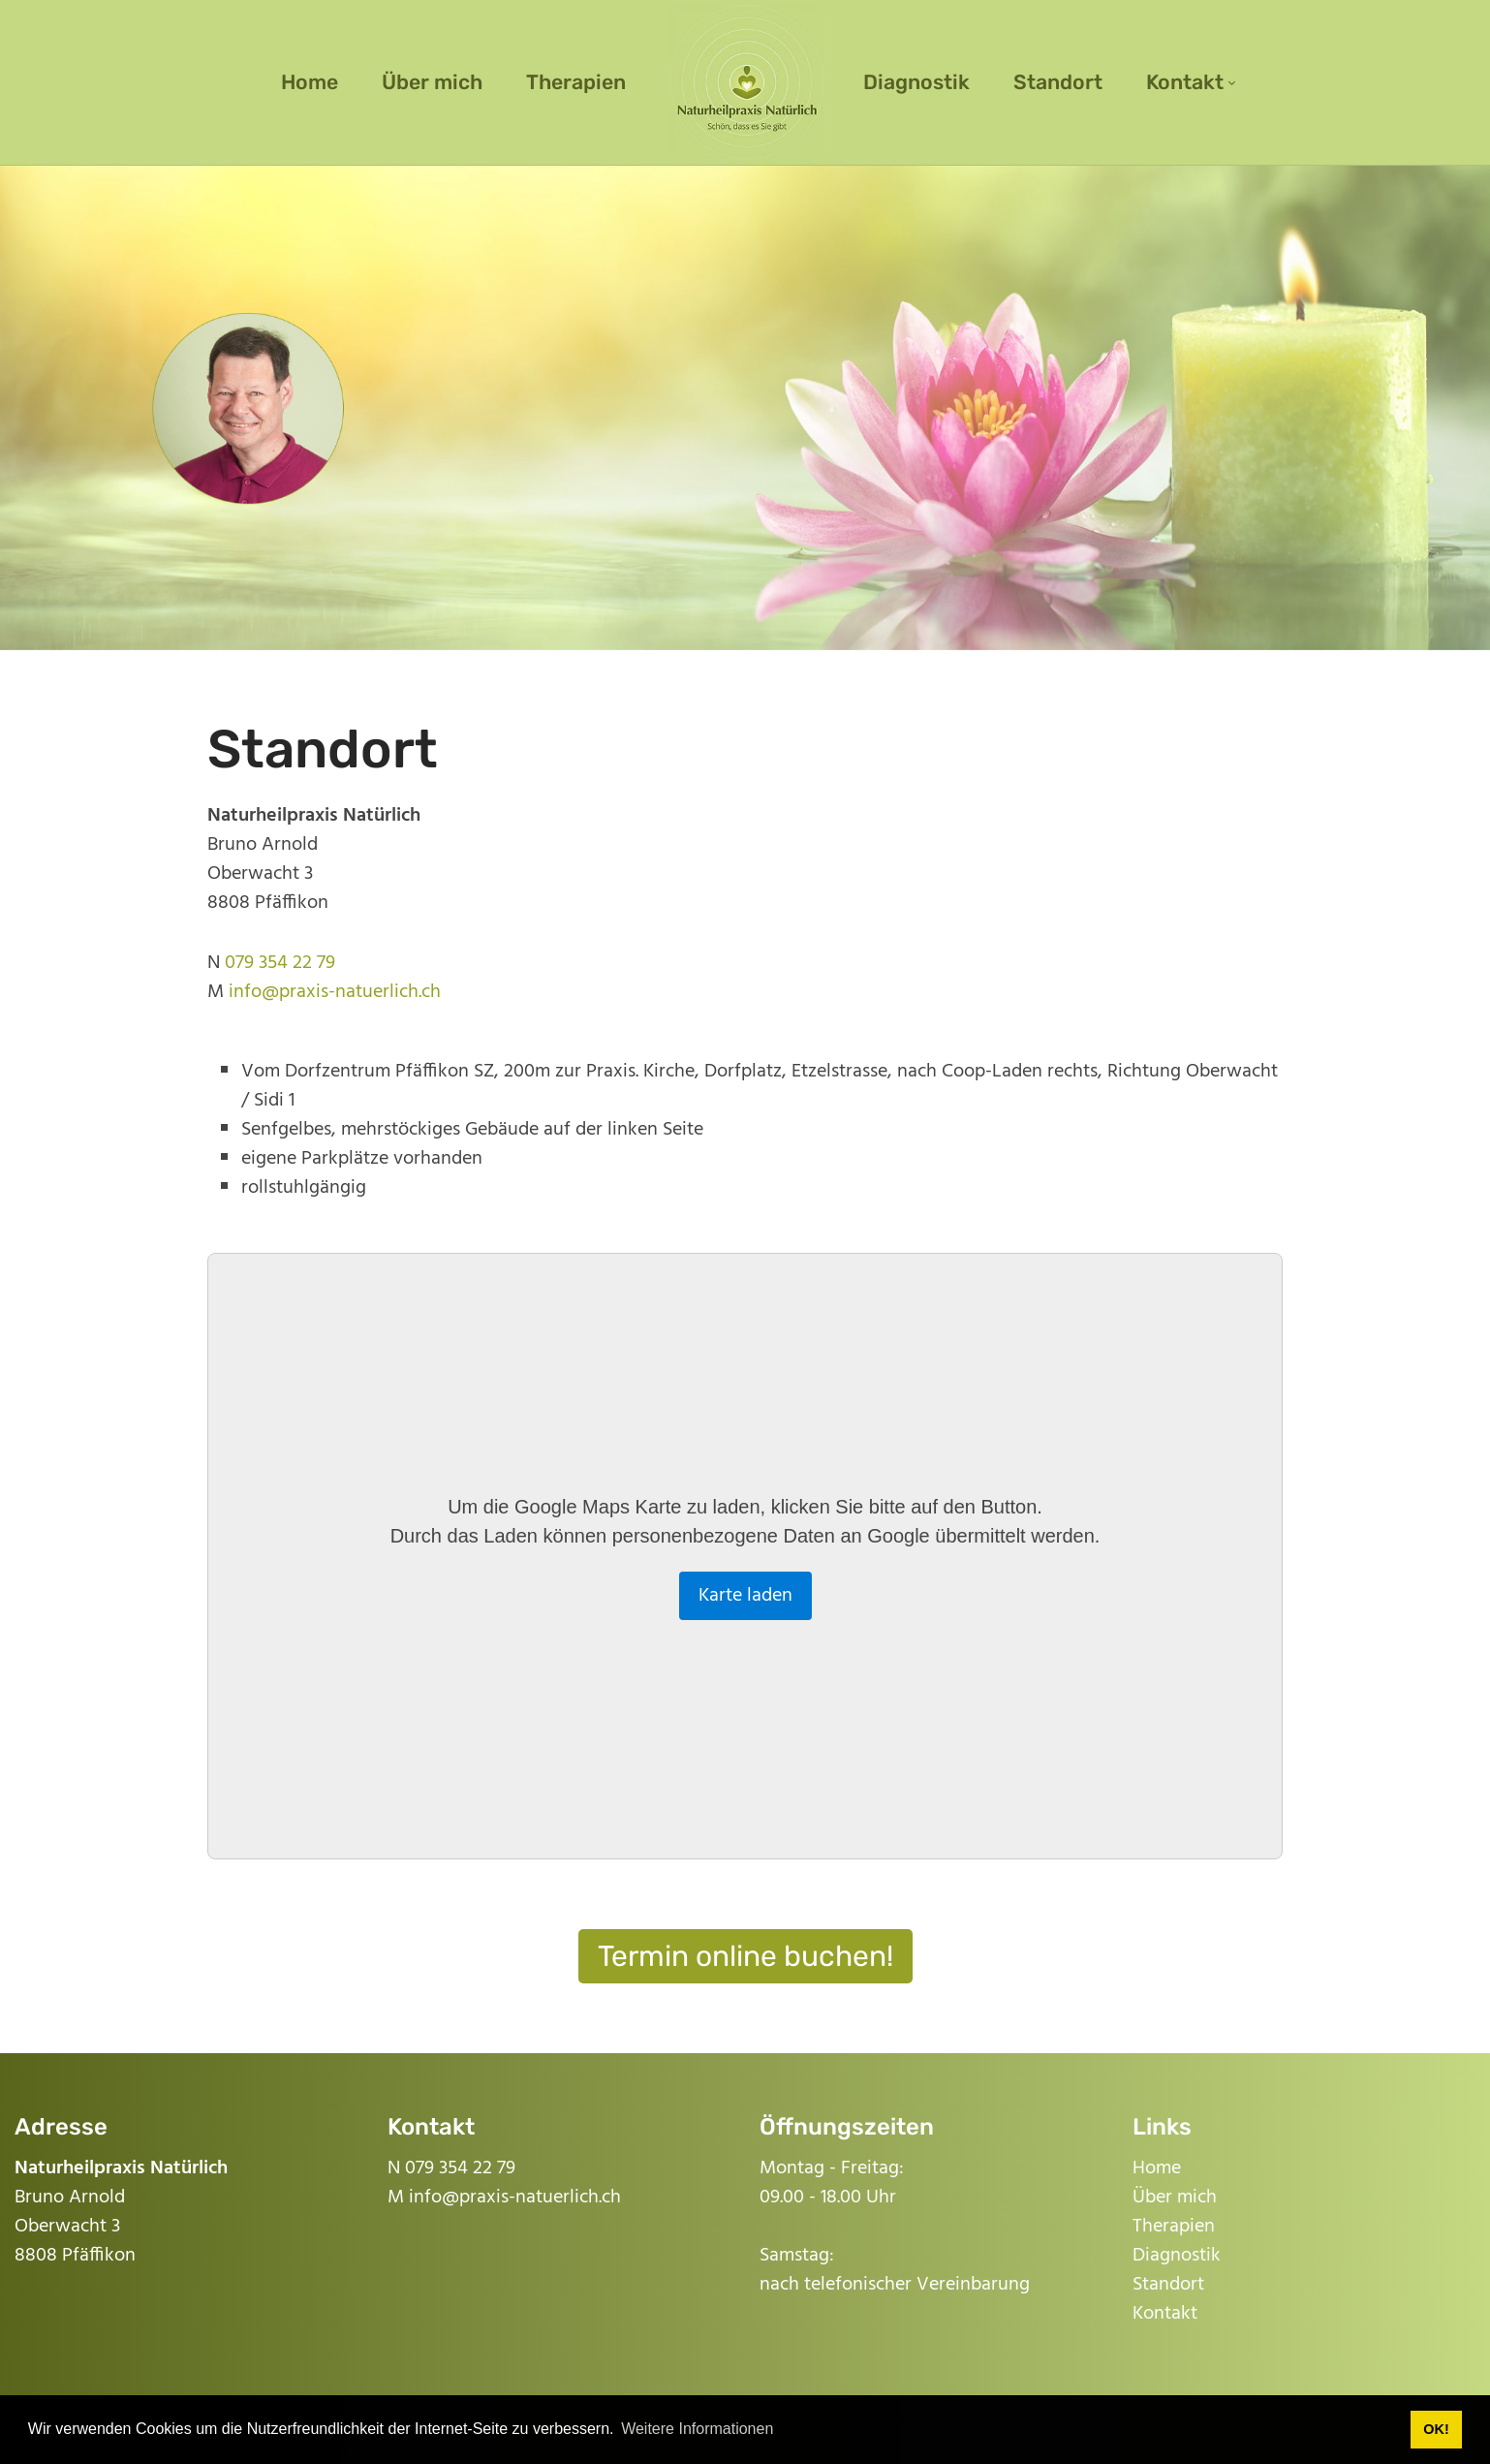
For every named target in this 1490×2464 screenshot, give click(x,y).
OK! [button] (1435, 2429)
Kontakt (1165, 2313)
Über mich (1175, 2197)
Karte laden (745, 1595)
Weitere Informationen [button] (697, 2428)
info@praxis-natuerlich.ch (335, 992)
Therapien (1174, 2226)
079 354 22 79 (280, 963)
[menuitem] (310, 82)
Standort (1168, 2284)
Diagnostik (1177, 2255)
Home (1157, 2168)
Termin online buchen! (745, 1956)
